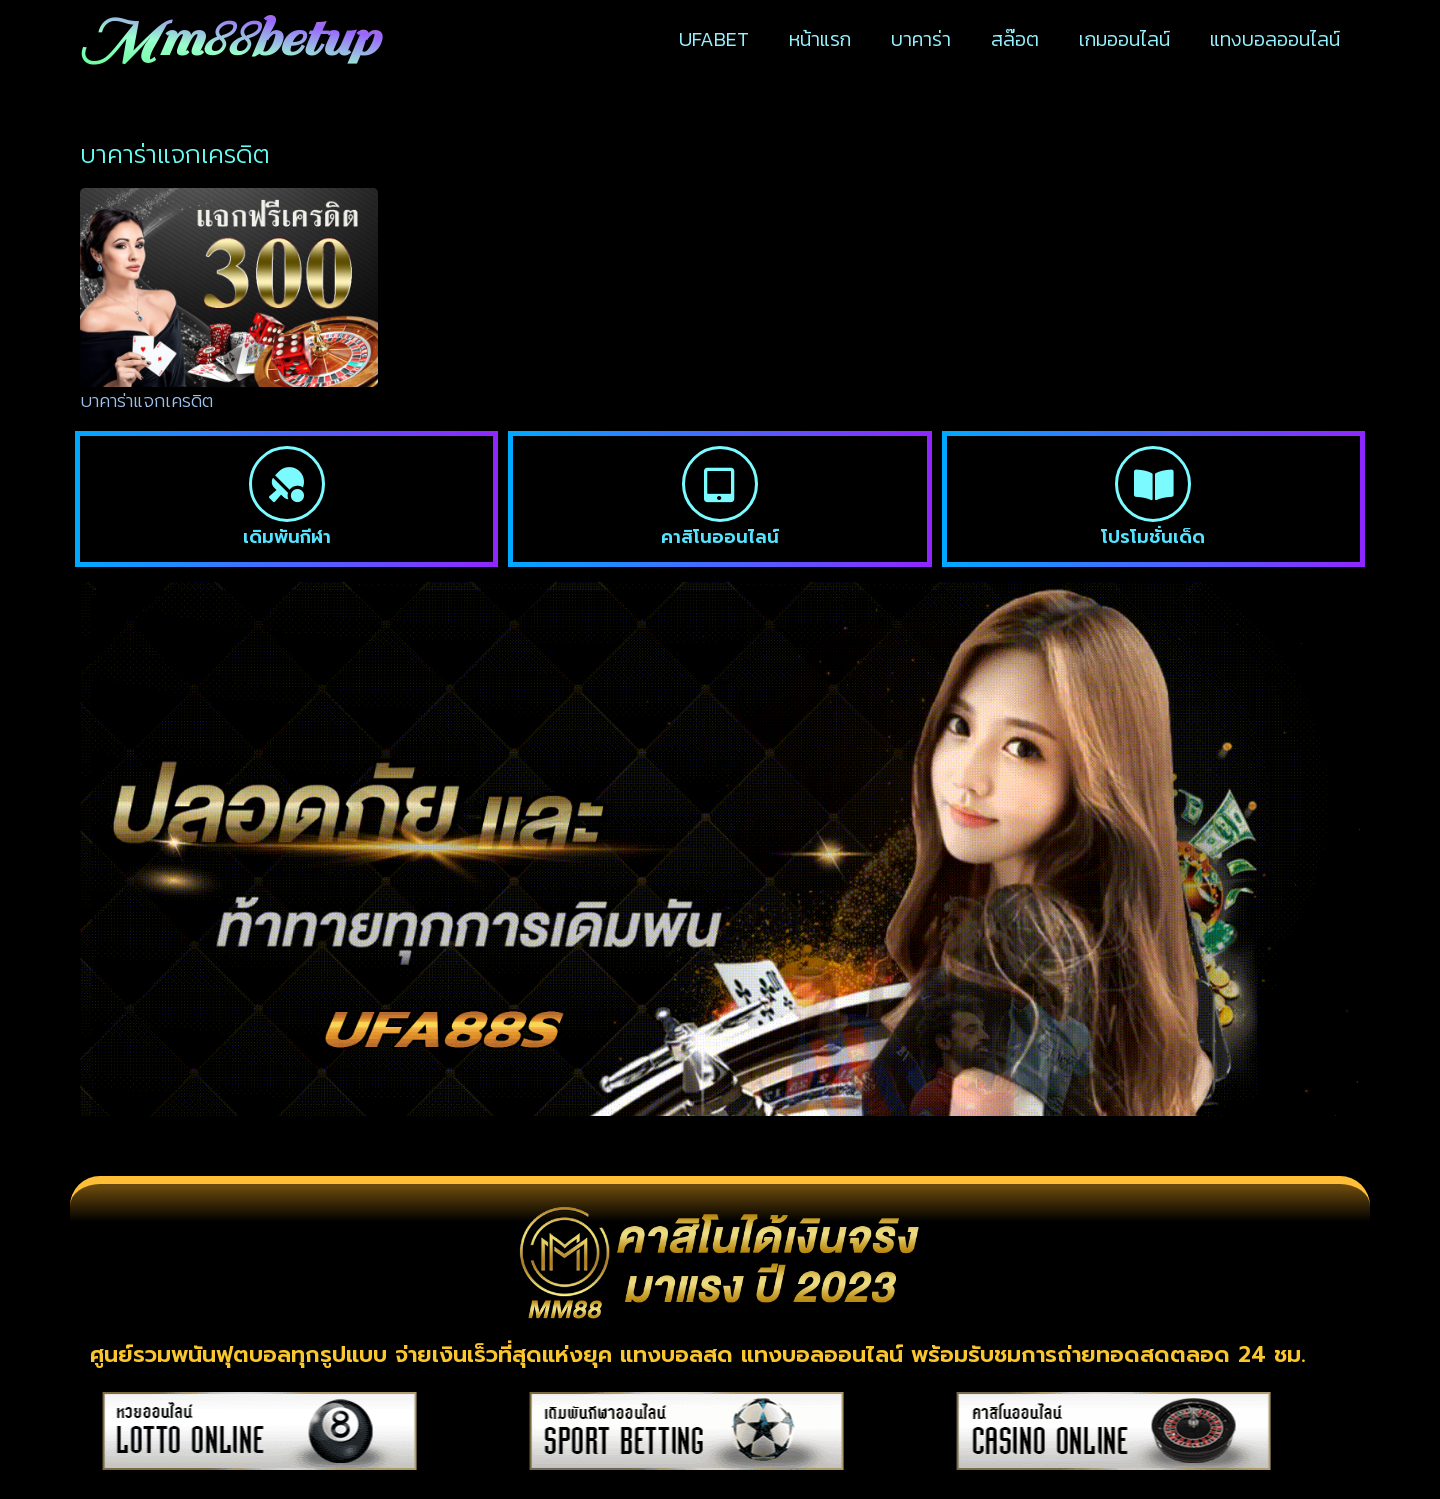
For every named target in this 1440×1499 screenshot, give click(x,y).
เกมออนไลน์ (1124, 39)
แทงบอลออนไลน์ (1275, 39)
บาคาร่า (921, 39)
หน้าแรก (820, 39)
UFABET (714, 39)
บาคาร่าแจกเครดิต (146, 401)
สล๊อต (1015, 39)
